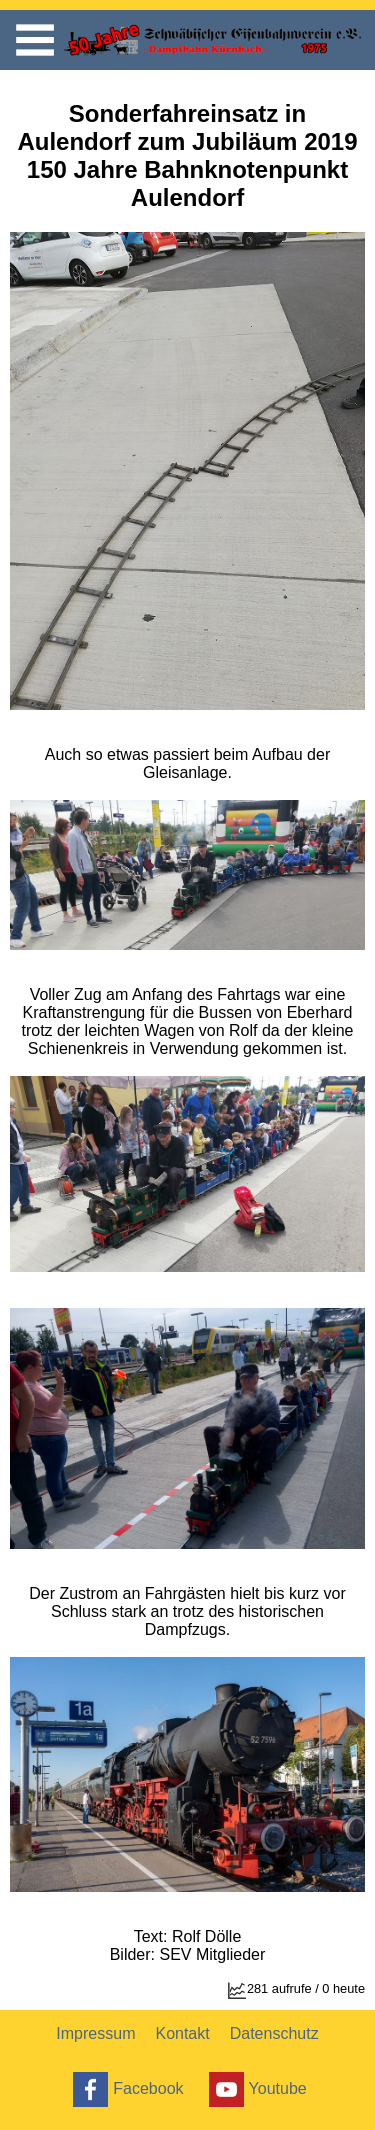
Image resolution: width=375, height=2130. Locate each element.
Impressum (95, 2033)
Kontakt (182, 2033)
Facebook (125, 2089)
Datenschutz (274, 2033)
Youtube (255, 2089)
